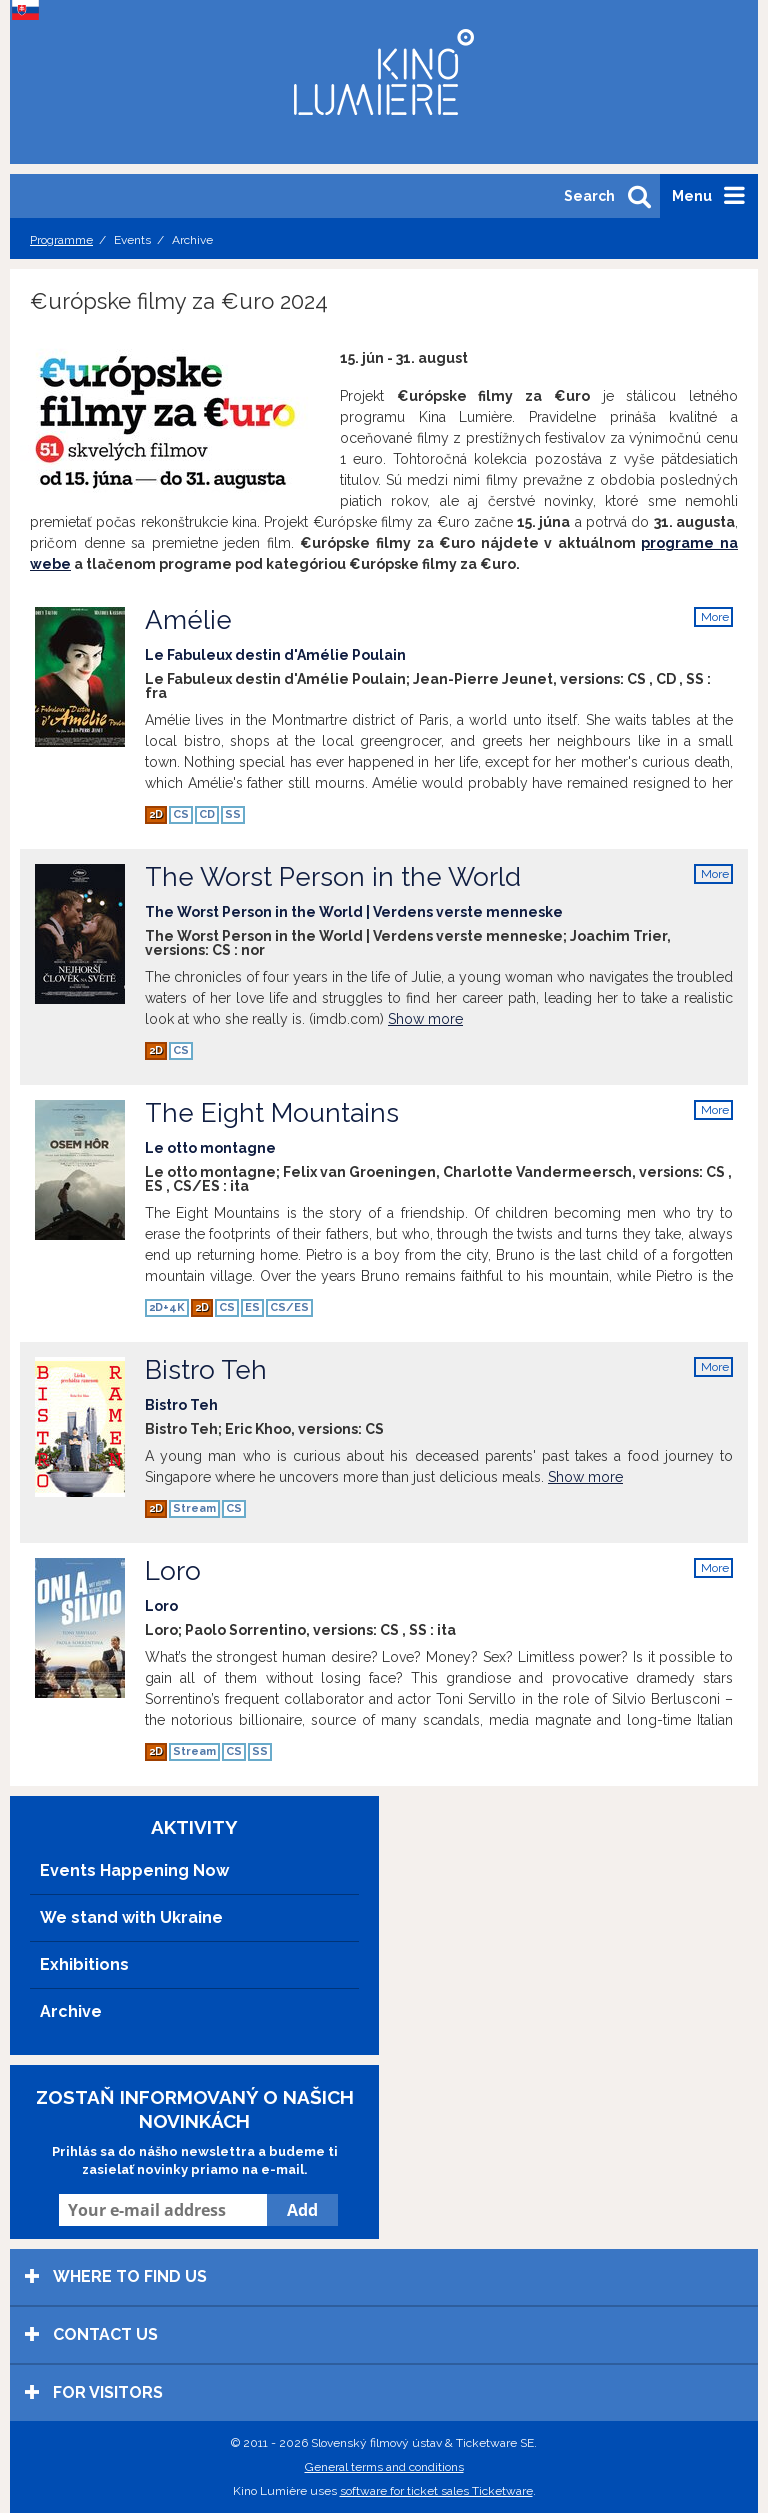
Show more (425, 1019)
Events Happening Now (134, 1870)
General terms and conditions (384, 2467)
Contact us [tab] (91, 2334)
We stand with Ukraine (131, 1917)
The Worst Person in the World (389, 890)
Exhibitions (84, 1964)
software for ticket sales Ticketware (436, 2491)
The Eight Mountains (389, 1126)
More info (715, 618)
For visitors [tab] (94, 2392)
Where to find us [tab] (116, 2276)
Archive (71, 2011)
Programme (61, 240)
